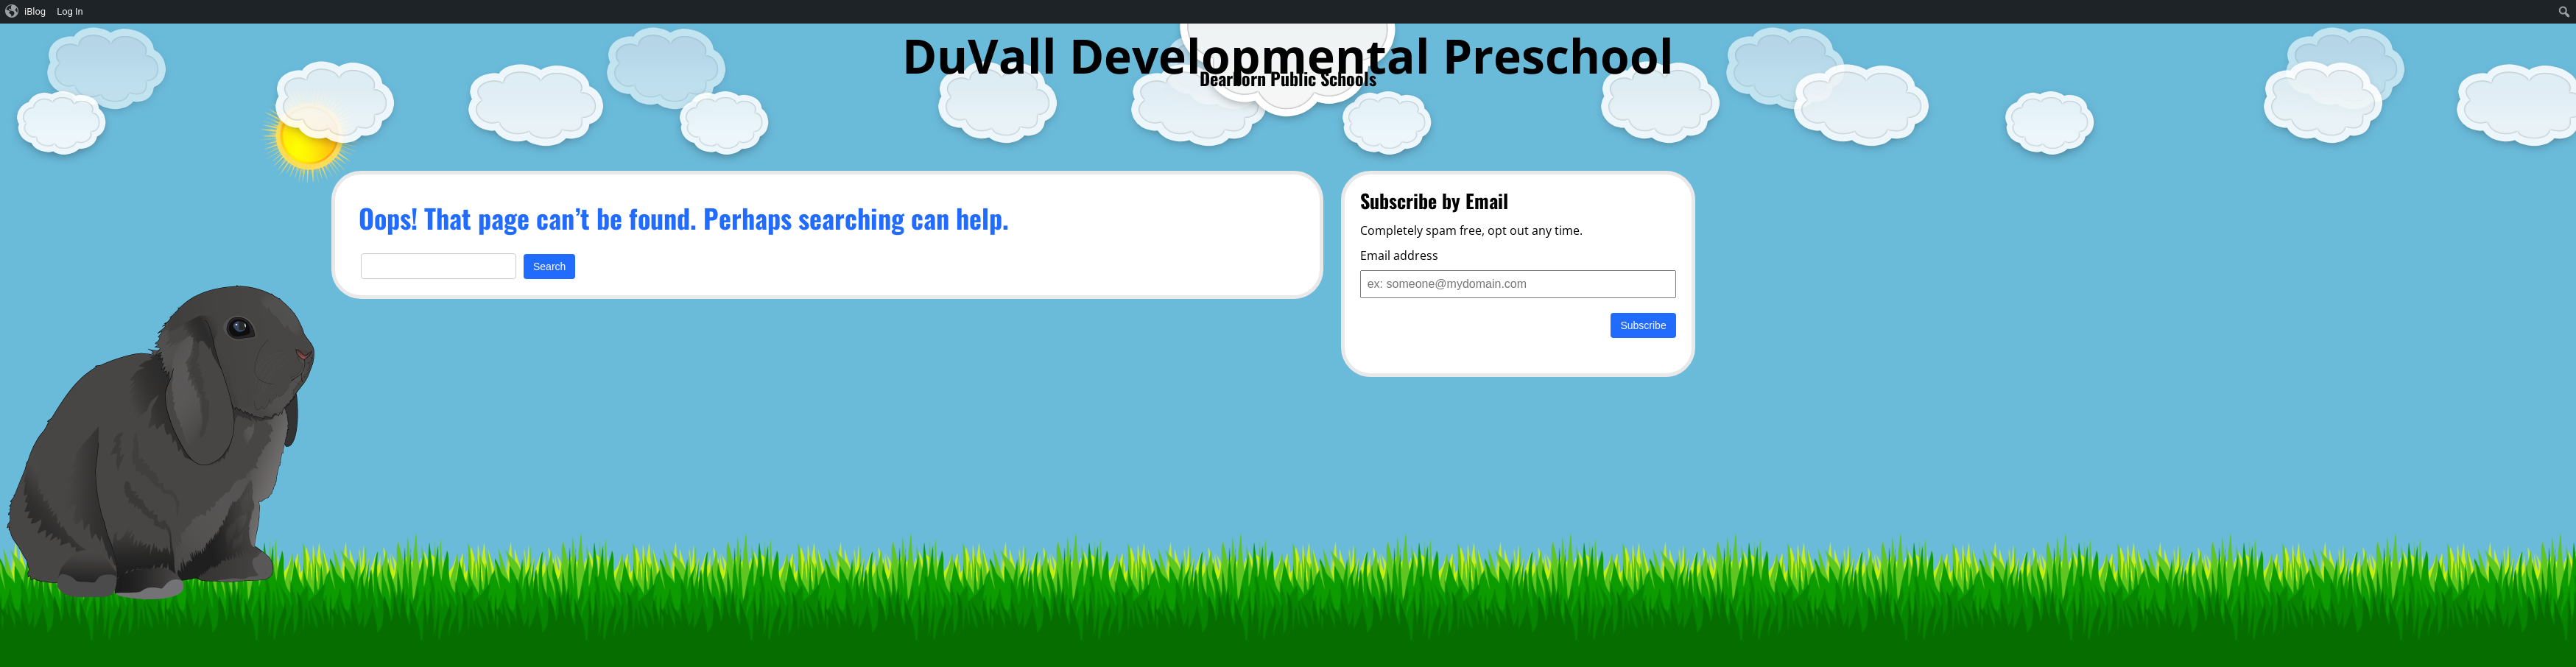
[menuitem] (26, 12)
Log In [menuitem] (70, 11)
